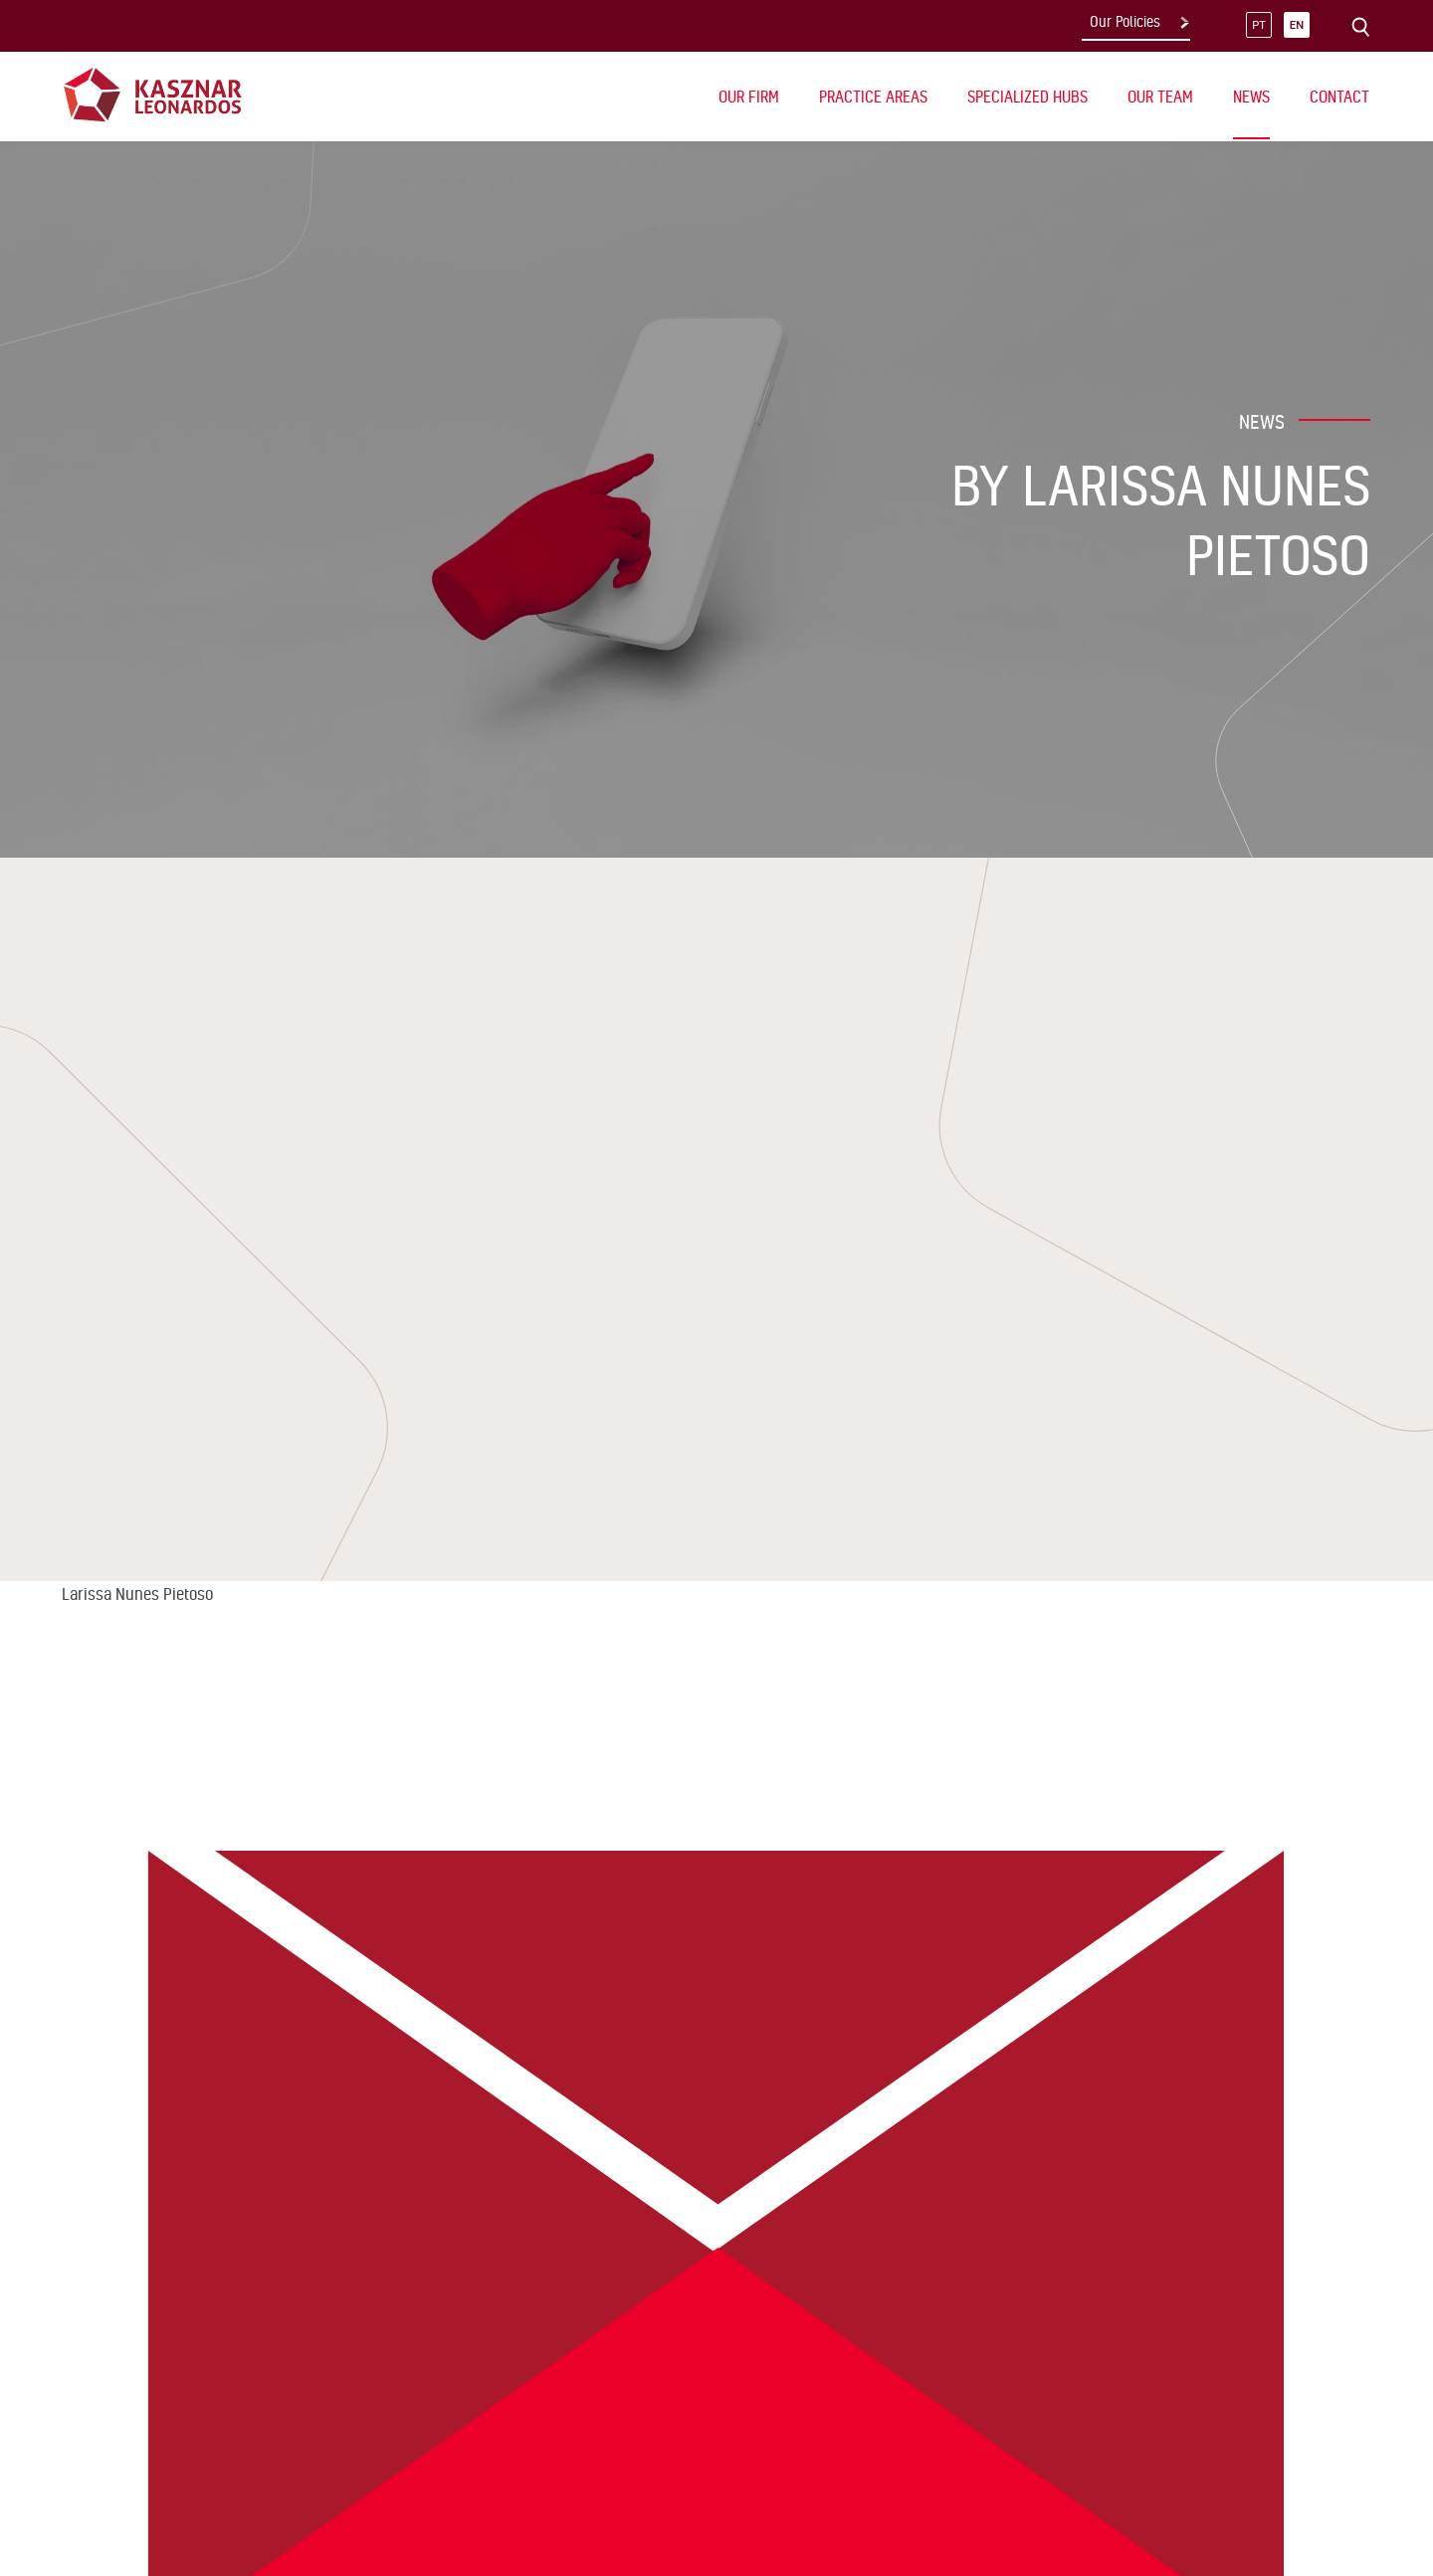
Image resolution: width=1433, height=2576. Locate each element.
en (1297, 25)
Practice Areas (873, 96)
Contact (1339, 96)
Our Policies (1125, 22)
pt (1259, 25)
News (1251, 96)
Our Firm (748, 96)
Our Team (1160, 96)
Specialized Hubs (1027, 96)
